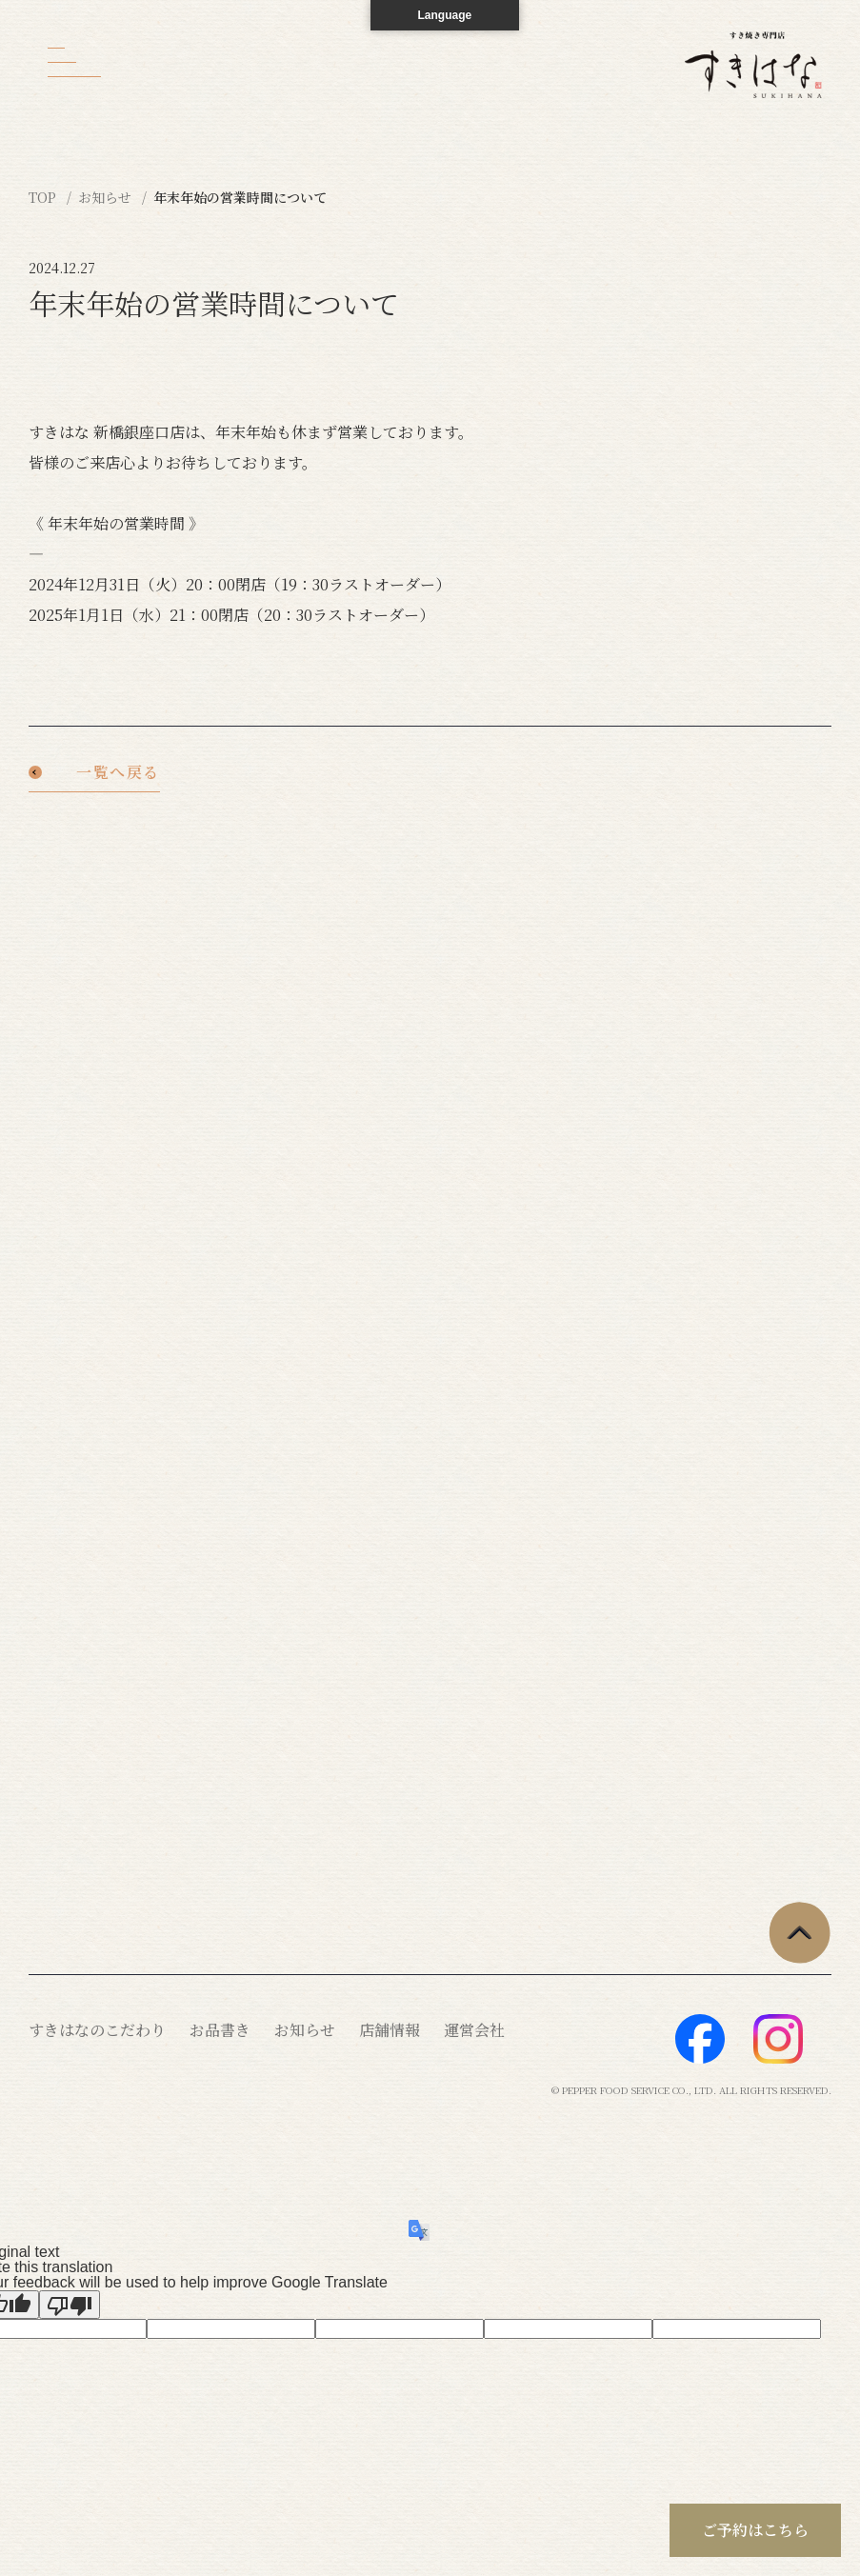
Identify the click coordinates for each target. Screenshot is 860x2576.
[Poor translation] (69, 2304)
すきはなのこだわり (97, 2030)
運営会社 (474, 2030)
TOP (44, 197)
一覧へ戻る (118, 774)
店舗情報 (389, 2030)
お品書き (220, 2030)
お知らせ (106, 197)
